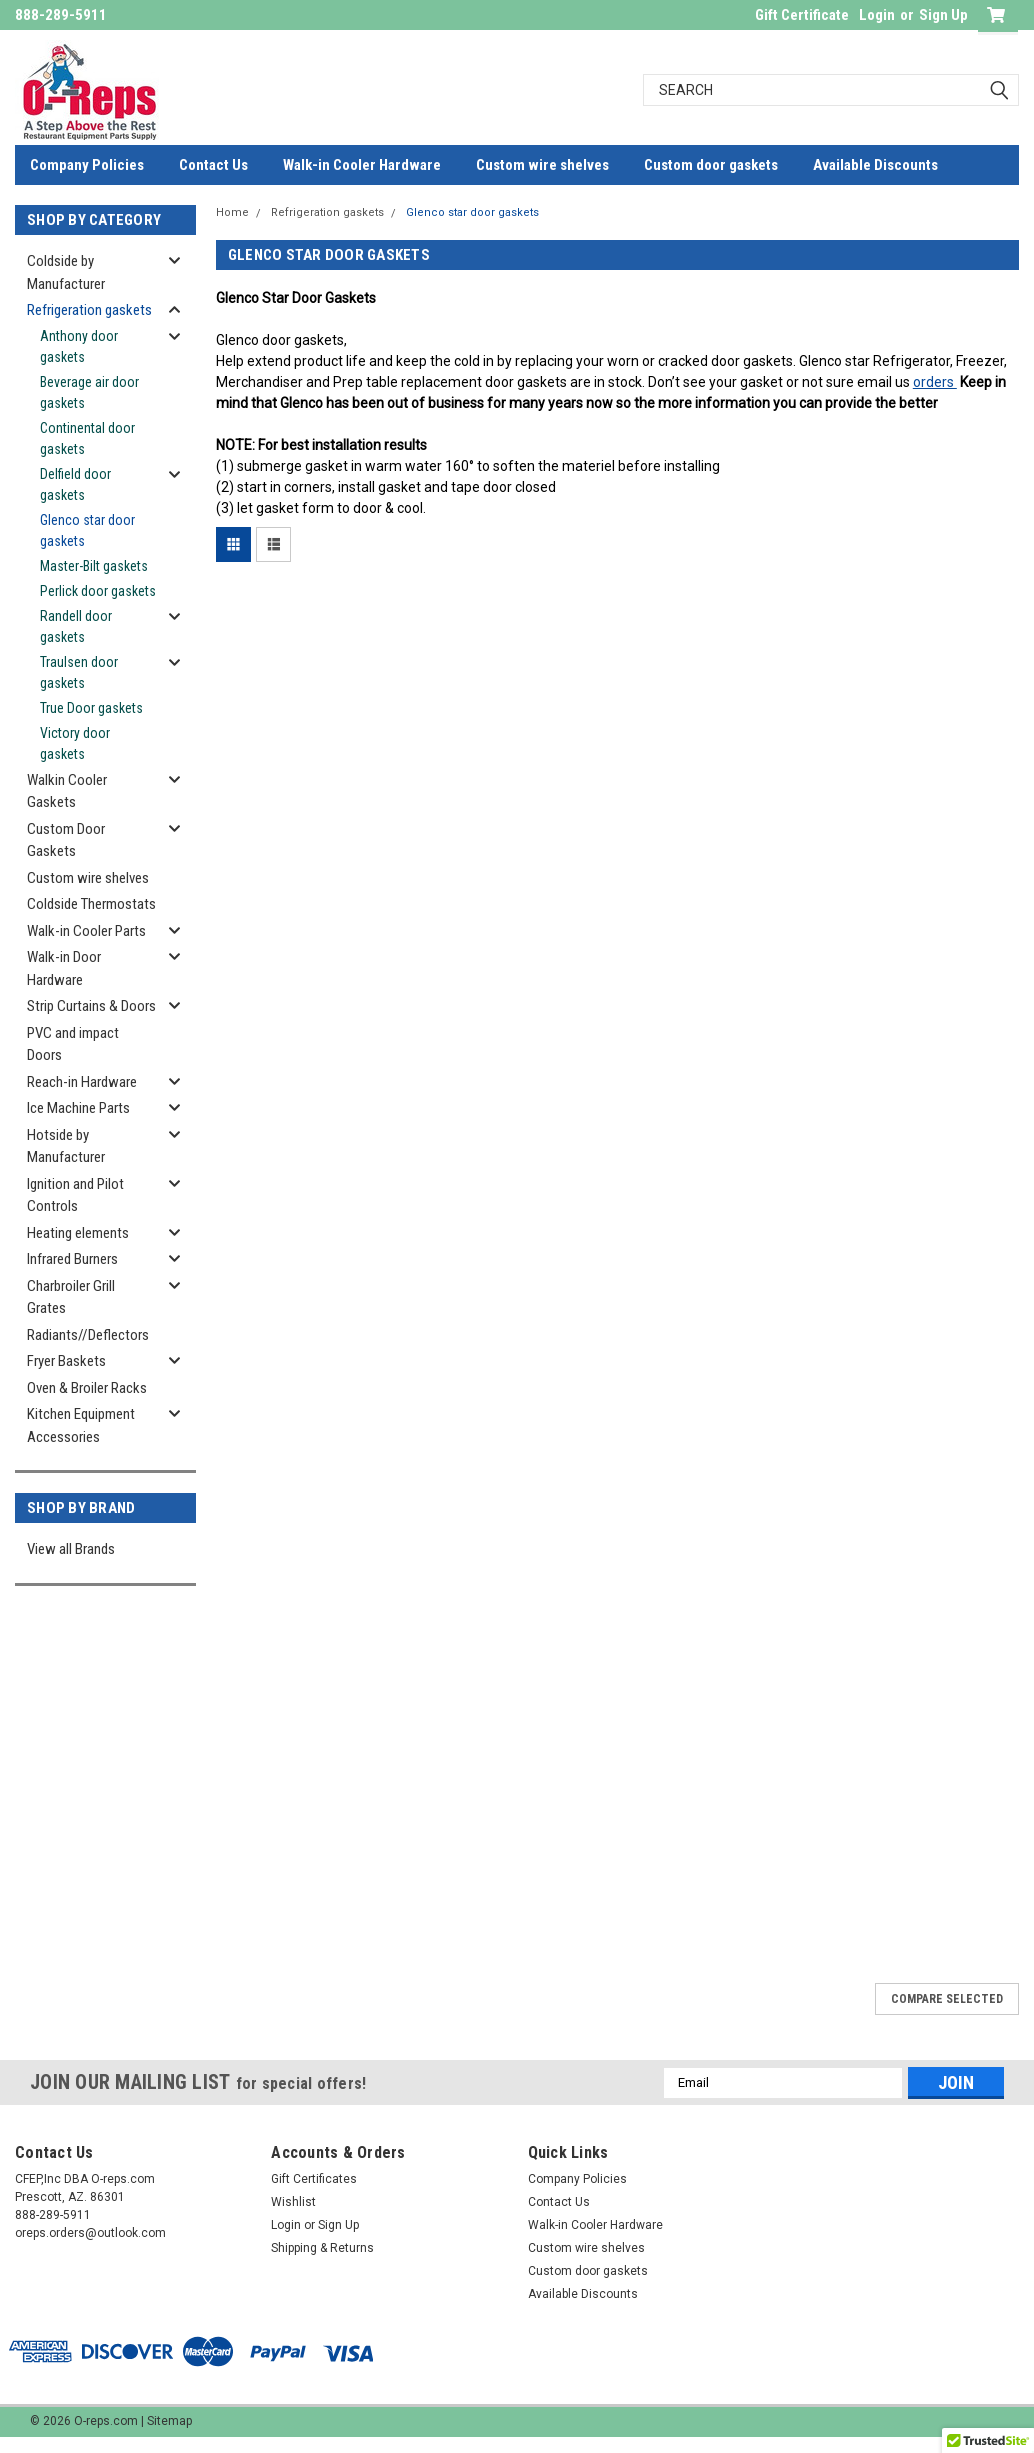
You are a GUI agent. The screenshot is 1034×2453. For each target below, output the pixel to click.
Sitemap (169, 2421)
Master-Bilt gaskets (94, 566)
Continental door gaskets (87, 438)
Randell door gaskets (76, 626)
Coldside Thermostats (91, 904)
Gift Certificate (802, 15)
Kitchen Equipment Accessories (81, 1425)
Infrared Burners (72, 1259)
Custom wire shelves (542, 165)
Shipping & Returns (322, 2248)
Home (232, 212)
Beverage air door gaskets (89, 392)
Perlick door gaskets (98, 591)
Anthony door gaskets (79, 346)
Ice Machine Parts (78, 1108)
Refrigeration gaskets (89, 310)
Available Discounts (875, 165)
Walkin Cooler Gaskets (67, 791)
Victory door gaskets (75, 743)
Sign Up (943, 15)
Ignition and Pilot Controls (75, 1195)
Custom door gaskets (711, 165)
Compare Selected (947, 1999)
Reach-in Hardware (82, 1082)
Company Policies (87, 165)
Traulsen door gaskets (79, 672)
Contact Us (213, 165)
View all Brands (71, 1549)
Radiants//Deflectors (88, 1335)
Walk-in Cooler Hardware (362, 165)
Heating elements (78, 1233)
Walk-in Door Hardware (64, 968)
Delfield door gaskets (75, 484)
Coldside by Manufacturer (66, 272)
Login (877, 15)
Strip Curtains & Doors (91, 1006)
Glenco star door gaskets (87, 530)
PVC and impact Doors (73, 1044)
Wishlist (293, 2202)
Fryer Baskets (66, 1361)
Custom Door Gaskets (66, 840)
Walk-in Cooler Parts (86, 931)
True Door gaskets (91, 708)
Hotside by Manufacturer (66, 1146)
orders (935, 382)
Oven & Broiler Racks (87, 1388)
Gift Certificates (314, 2179)
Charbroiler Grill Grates (71, 1297)
